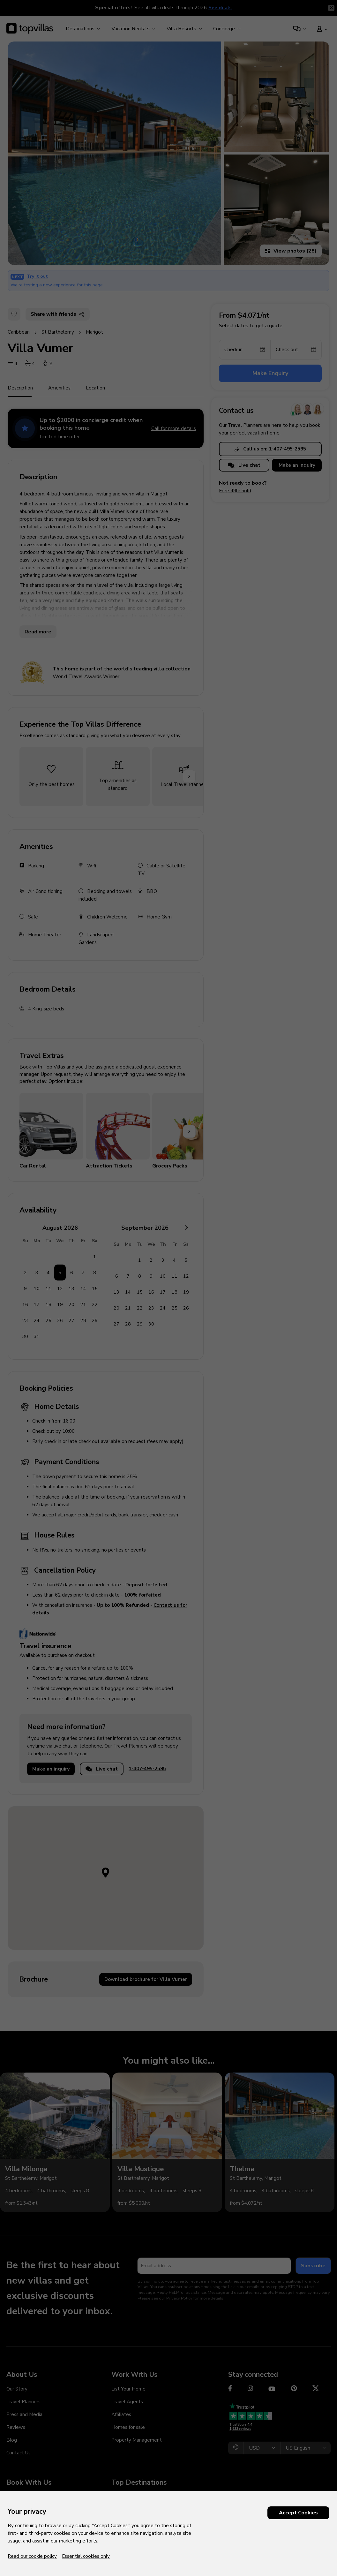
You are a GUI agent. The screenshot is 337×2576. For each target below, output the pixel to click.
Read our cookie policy (32, 2556)
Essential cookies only (86, 2556)
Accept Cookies (298, 2512)
